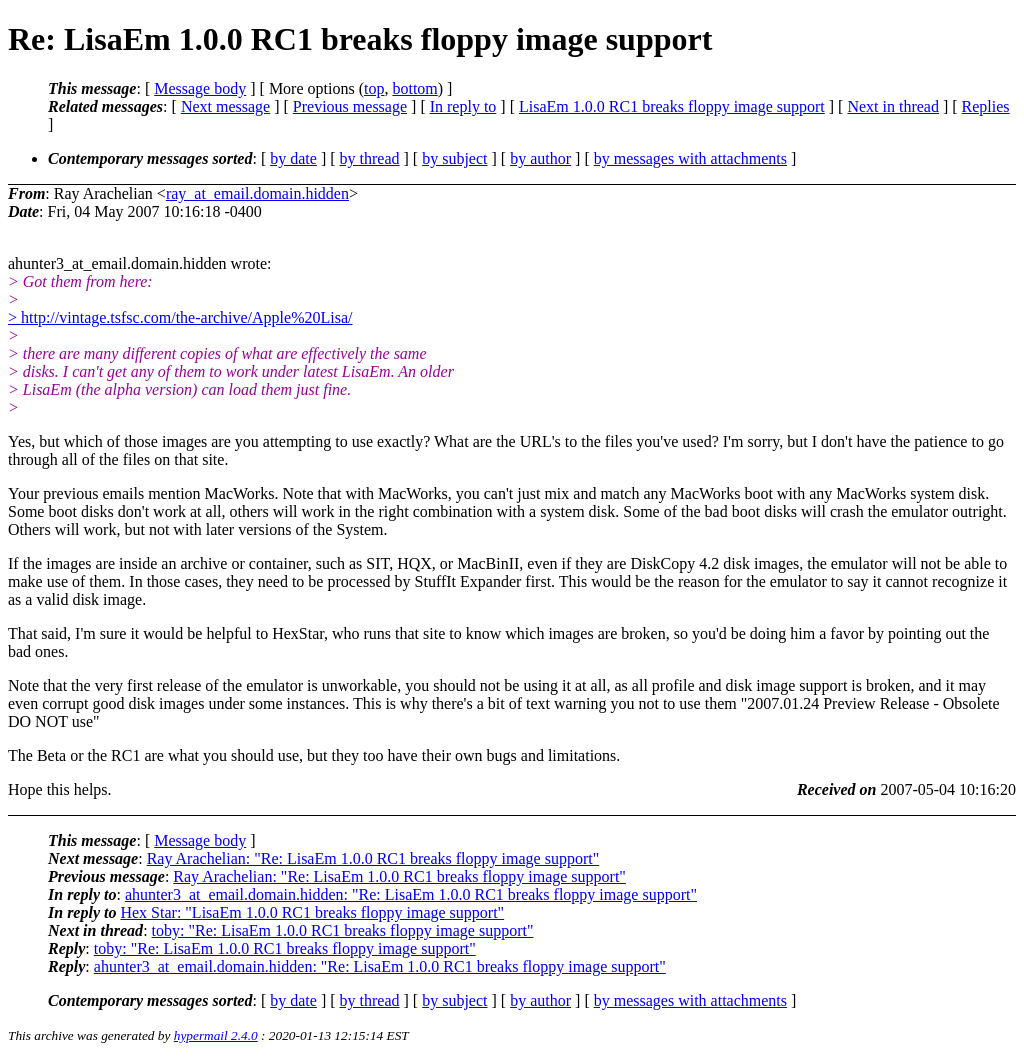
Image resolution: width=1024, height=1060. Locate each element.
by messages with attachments (690, 158)
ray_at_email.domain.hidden (257, 193)
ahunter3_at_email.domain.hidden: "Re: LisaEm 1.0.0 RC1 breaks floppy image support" (411, 894)
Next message (225, 106)
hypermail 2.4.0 (216, 1035)
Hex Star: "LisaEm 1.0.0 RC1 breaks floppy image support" (312, 912)
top (374, 88)
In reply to (463, 106)
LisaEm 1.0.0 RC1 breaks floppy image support (672, 106)
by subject (454, 158)
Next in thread (893, 106)
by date (293, 158)
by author (540, 158)
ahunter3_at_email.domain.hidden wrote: (139, 281)
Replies (986, 106)
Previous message (350, 106)
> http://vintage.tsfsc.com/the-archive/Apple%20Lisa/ (180, 317)
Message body (200, 88)
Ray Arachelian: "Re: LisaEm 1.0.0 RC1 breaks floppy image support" (373, 858)
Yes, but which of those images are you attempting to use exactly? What (240, 441)
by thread (370, 158)
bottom (414, 88)
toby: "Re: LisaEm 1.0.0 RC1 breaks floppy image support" (343, 930)
